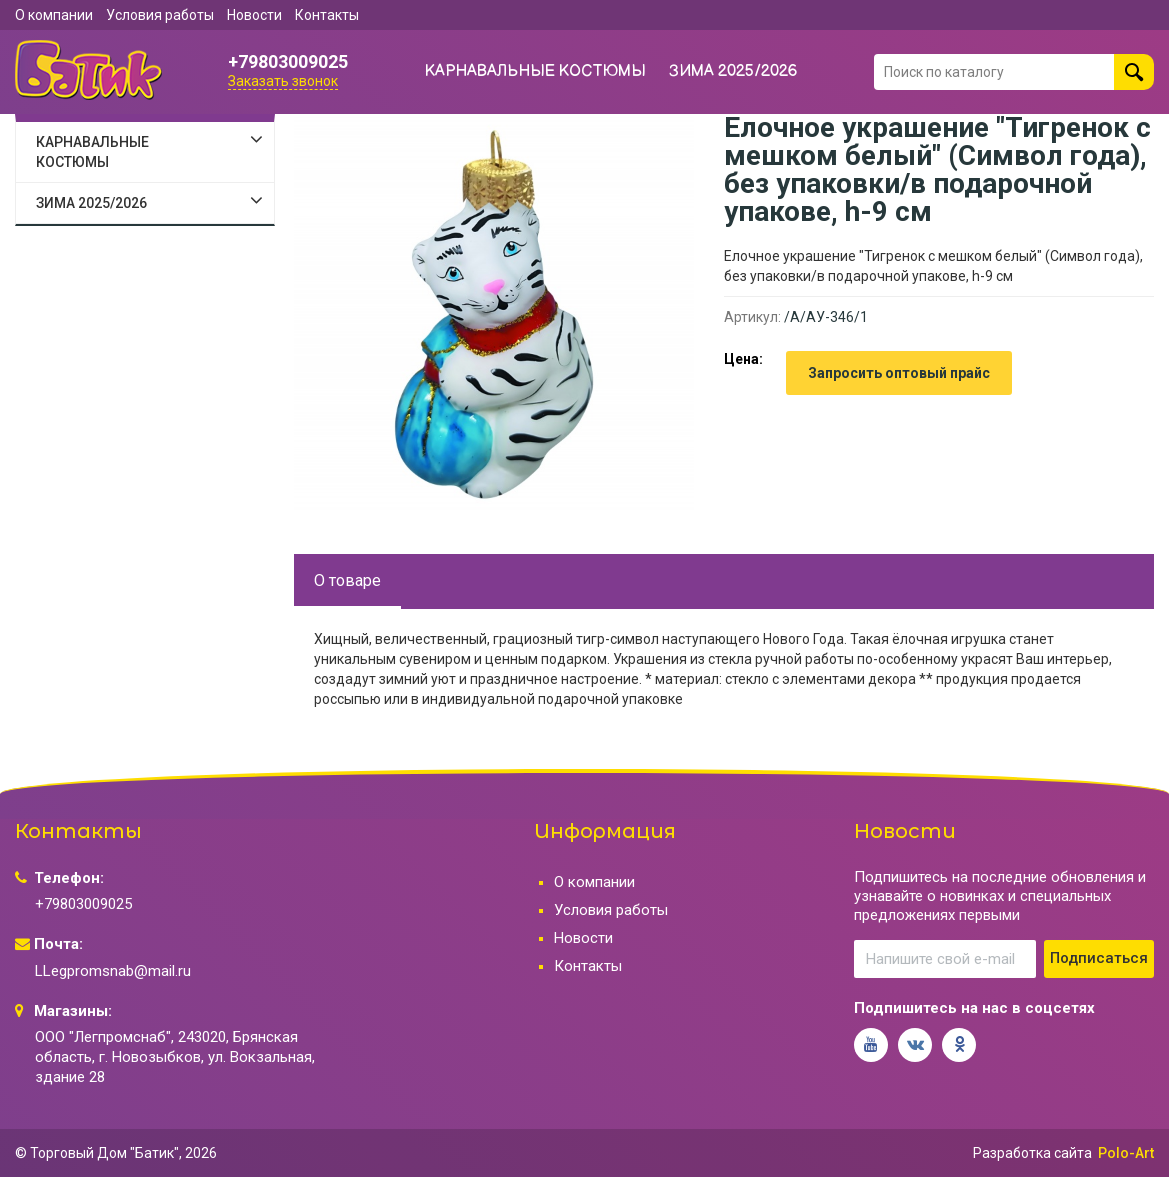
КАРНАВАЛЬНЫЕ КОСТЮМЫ (535, 71)
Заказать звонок (283, 81)
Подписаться (1099, 958)
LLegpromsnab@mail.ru (113, 971)
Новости (254, 15)
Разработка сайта (1032, 1153)
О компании (54, 15)
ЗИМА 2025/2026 (733, 71)
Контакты (327, 15)
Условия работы (160, 15)
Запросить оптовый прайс (899, 373)
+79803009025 (288, 62)
